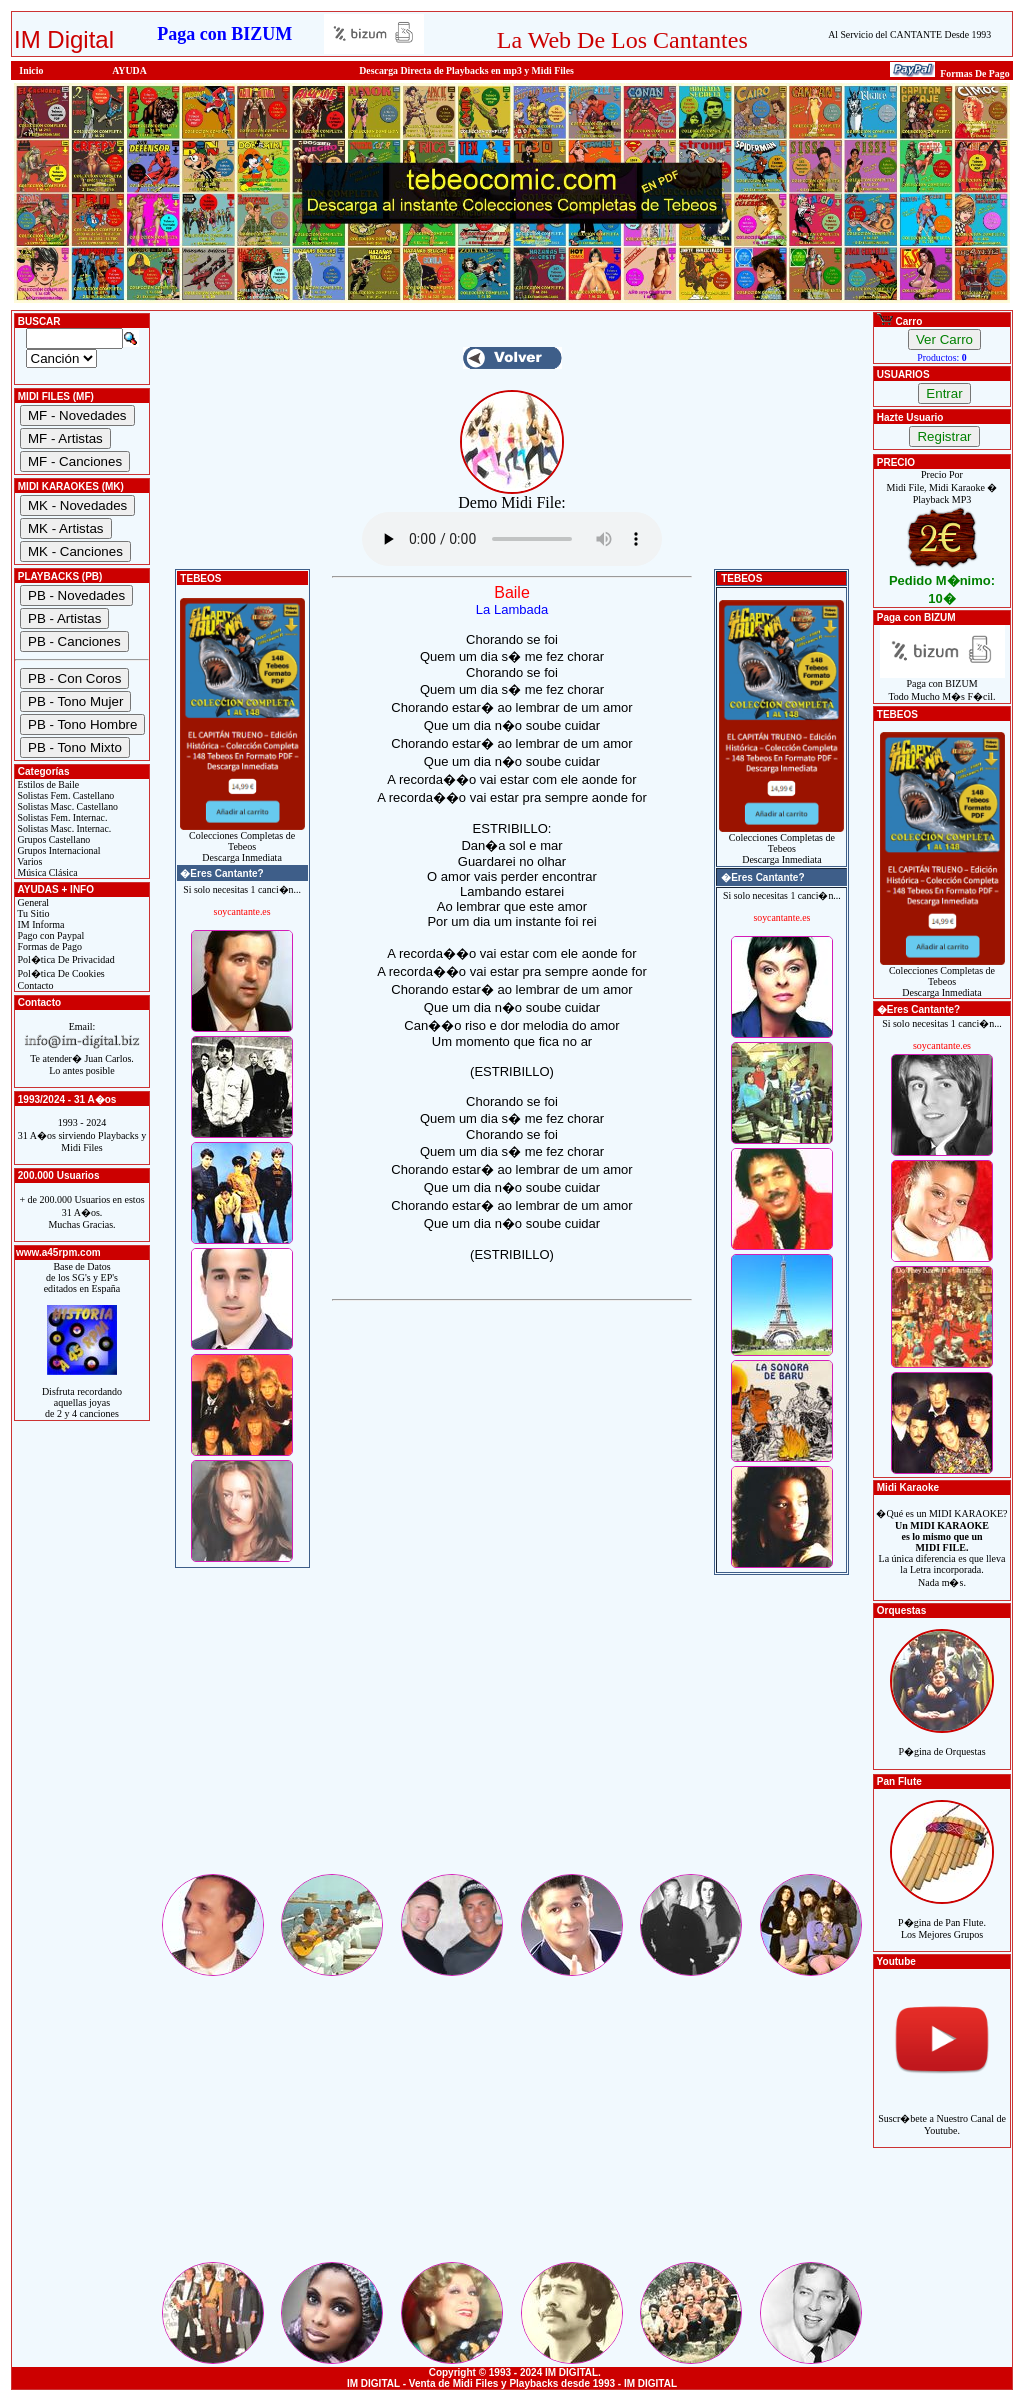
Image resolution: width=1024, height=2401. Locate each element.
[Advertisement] (512, 1731)
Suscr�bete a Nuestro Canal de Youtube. (942, 2113)
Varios (28, 861)
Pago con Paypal (49, 935)
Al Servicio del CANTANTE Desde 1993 (909, 34)
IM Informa (39, 924)
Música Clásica (46, 872)
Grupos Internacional (58, 850)
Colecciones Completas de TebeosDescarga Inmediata (242, 842)
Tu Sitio (32, 913)
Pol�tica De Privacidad (65, 959)
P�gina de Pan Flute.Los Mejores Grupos (942, 1917)
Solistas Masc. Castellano (66, 806)
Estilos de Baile (47, 784)
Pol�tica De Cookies (60, 973)
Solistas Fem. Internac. (61, 817)
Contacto (34, 985)
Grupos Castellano (52, 839)
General (32, 902)
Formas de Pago (48, 946)
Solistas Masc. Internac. (63, 828)
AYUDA (129, 70)
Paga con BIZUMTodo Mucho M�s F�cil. (942, 685)
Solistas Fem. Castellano (64, 795)
